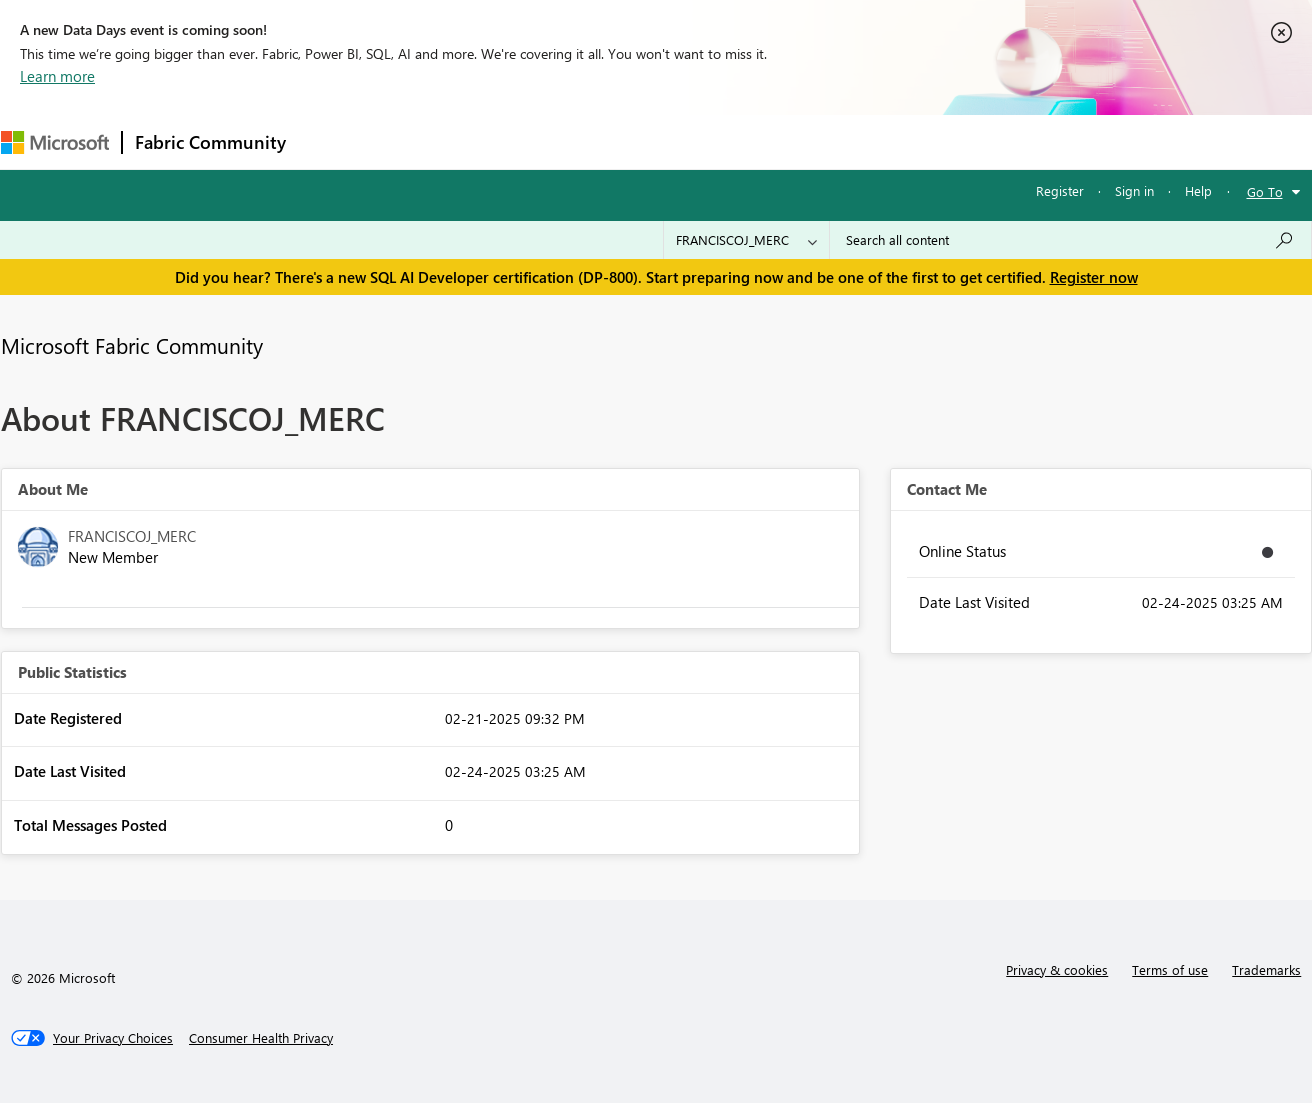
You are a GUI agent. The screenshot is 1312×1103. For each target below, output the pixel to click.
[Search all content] (1070, 240)
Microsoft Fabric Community (132, 345)
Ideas (501, 141)
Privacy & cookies (1057, 969)
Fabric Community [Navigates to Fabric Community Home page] (210, 142)
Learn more (57, 76)
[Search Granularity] (746, 240)
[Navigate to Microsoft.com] (55, 142)
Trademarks (1266, 969)
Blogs (680, 141)
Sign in (1134, 190)
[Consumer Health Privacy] (261, 1038)
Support (841, 141)
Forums (331, 141)
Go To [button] (1265, 191)
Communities (590, 141)
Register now (1094, 277)
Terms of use (1170, 969)
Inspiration (419, 141)
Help (1198, 190)
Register (1060, 190)
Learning (757, 141)
